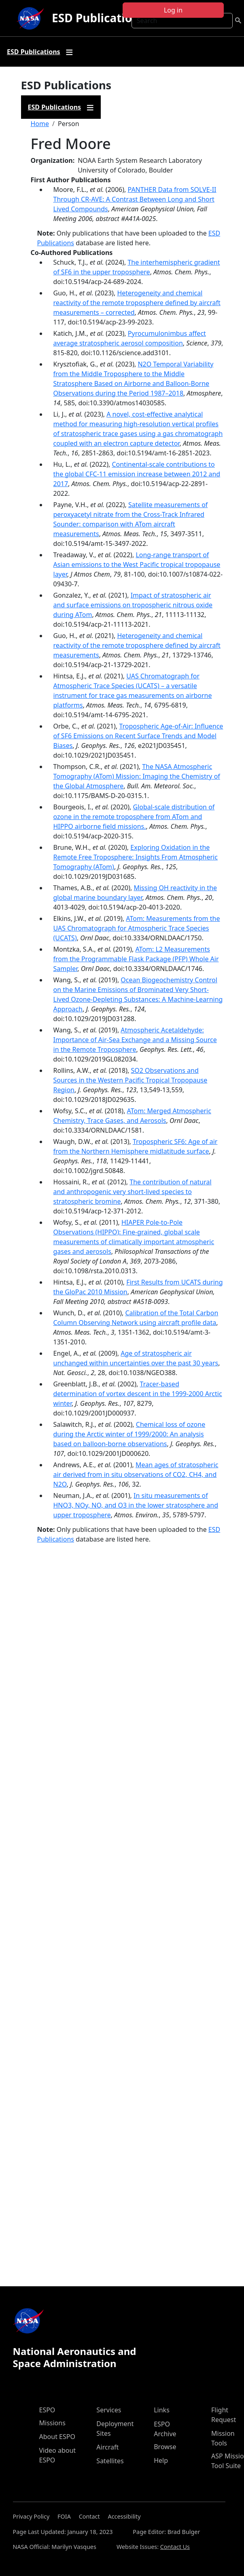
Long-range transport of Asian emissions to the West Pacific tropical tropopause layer (137, 564)
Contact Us (175, 2547)
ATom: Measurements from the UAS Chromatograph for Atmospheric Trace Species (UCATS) (136, 928)
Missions (52, 2422)
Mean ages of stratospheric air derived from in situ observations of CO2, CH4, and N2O (136, 1474)
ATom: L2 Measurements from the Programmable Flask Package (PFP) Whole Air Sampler (136, 959)
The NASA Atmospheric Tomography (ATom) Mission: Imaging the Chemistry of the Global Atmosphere (136, 776)
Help (161, 2460)
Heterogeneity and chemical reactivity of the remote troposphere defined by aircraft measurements (137, 645)
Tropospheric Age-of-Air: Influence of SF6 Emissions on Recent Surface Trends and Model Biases (138, 736)
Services (108, 2409)
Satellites (109, 2460)
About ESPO (57, 2436)
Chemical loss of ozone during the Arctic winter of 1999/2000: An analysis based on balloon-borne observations (129, 1434)
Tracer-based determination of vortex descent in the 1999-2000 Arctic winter (137, 1394)
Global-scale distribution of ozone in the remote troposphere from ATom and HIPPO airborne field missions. (134, 816)
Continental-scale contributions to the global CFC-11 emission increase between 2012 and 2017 (137, 474)
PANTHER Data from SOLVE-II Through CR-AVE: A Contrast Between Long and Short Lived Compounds (134, 199)
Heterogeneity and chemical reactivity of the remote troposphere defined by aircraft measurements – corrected (137, 303)
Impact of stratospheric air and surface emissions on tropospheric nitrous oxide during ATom (133, 605)
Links (162, 2409)
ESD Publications (98, 17)
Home (40, 123)
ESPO (47, 2409)
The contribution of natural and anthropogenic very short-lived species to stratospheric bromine (132, 1191)
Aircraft (107, 2447)
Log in (173, 10)
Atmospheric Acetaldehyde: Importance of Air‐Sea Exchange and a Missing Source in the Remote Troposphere (135, 1040)
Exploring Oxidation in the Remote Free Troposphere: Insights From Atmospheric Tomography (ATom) (135, 857)
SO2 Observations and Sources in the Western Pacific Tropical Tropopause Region (130, 1080)
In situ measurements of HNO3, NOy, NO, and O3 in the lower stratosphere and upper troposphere (136, 1505)
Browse (165, 2446)
